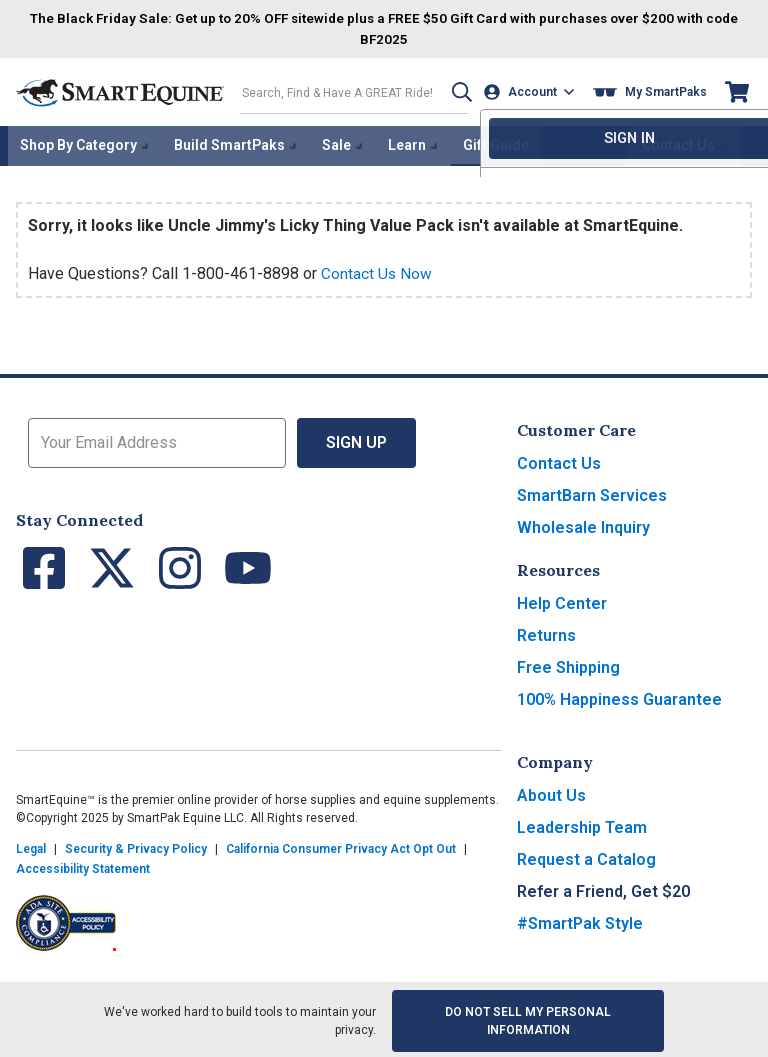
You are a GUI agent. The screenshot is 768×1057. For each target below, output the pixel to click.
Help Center (562, 600)
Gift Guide (496, 144)
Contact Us (559, 460)
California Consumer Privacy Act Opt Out (341, 846)
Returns (546, 632)
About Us (551, 792)
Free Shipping (568, 664)
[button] (455, 91)
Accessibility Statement (83, 866)
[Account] (531, 91)
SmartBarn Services (592, 492)
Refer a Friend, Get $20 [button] (603, 888)
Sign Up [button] (356, 439)
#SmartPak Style (580, 920)
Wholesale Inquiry (583, 524)
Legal (31, 846)
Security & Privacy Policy (136, 846)
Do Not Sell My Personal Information (528, 1018)
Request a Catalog (586, 856)
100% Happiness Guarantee (619, 696)
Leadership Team (582, 824)
